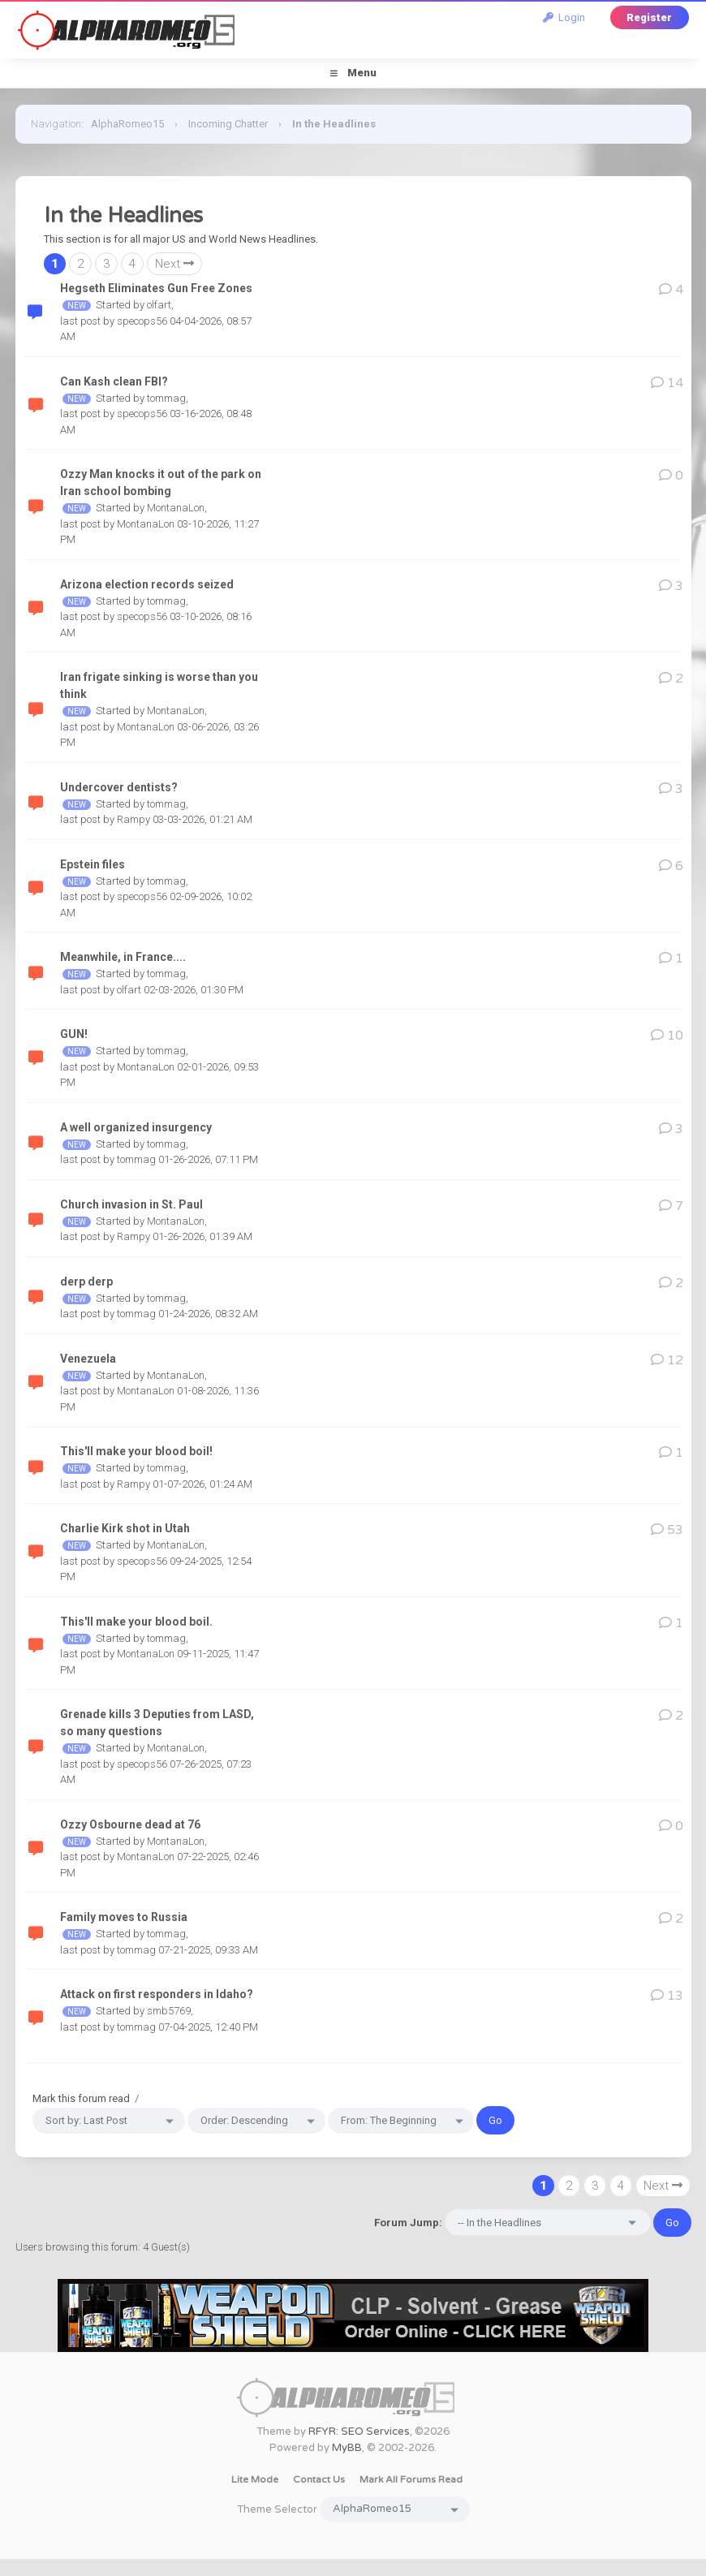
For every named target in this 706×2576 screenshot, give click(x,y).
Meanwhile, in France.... (123, 956)
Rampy (133, 819)
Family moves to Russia (123, 1916)
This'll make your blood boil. (136, 1621)
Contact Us (319, 2479)
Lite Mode (254, 2479)
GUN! (74, 1033)
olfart (159, 305)
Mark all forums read (411, 2479)
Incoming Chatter (228, 124)
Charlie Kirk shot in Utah (125, 1528)
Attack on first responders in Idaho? (156, 1994)
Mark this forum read (81, 2098)
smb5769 (169, 2011)
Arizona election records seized (147, 584)
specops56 (142, 321)
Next (174, 263)
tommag (166, 398)
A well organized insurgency (136, 1127)
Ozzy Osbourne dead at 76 (130, 1824)
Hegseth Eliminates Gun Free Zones (156, 288)
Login (564, 17)
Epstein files (92, 864)
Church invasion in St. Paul (131, 1204)
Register (649, 17)
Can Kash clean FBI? (114, 381)
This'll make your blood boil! (136, 1451)
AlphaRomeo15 (127, 124)
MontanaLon (175, 508)
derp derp (86, 1281)
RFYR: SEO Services (359, 2431)
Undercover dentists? (119, 787)
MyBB (347, 2447)
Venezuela (88, 1358)
